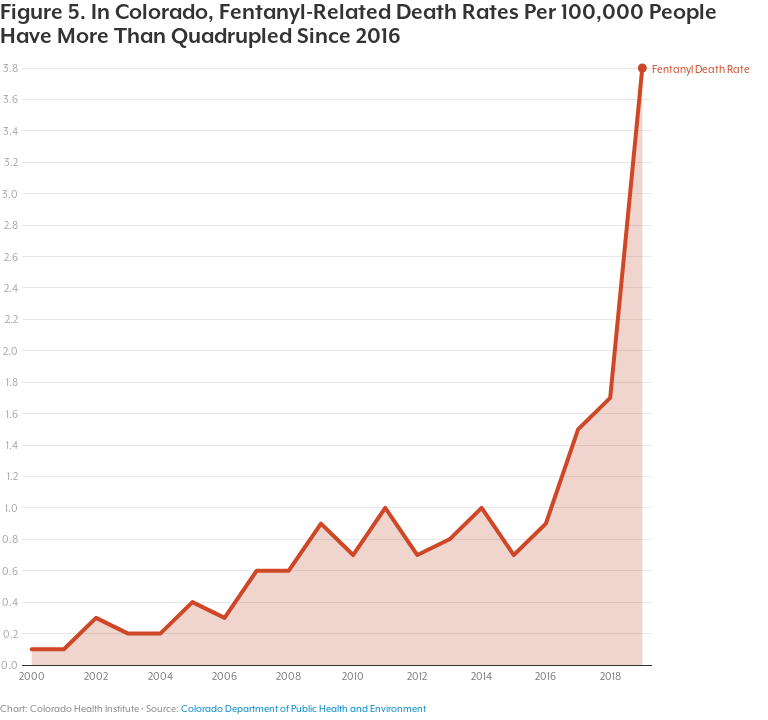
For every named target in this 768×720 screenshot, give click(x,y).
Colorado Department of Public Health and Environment (303, 708)
